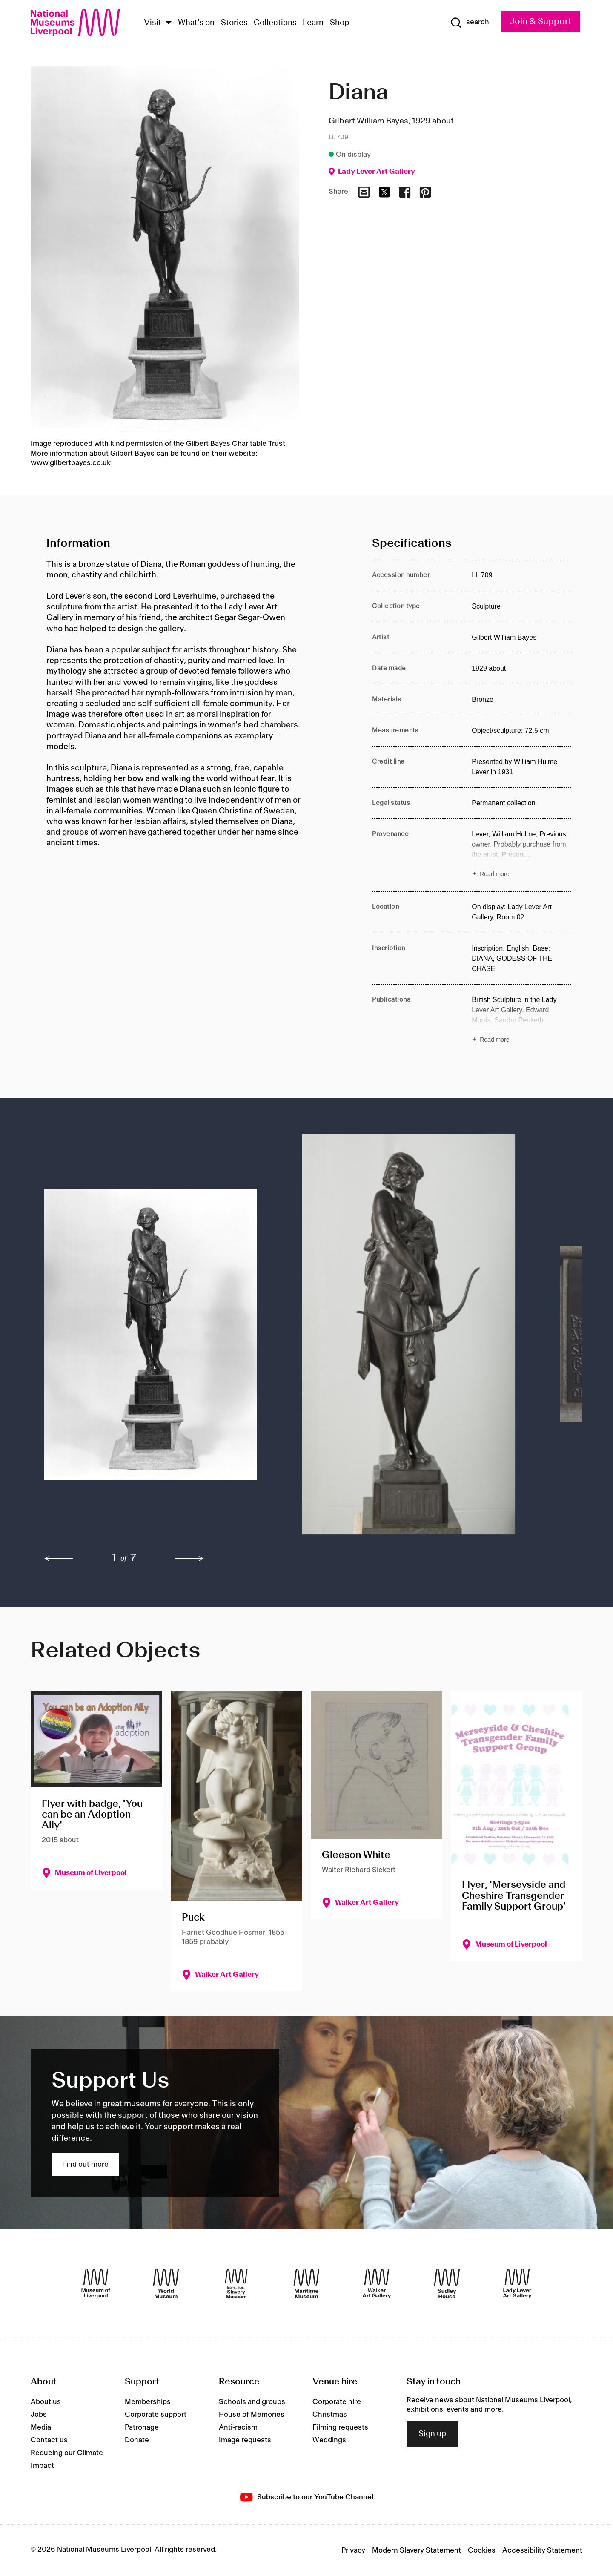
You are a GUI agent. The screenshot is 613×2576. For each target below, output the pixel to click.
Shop (339, 23)
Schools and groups (252, 2402)
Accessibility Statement (542, 2550)
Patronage (142, 2427)
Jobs (39, 2414)
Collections (275, 23)
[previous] (58, 1558)
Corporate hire (336, 2402)
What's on (196, 23)
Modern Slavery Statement (416, 2550)
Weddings (329, 2440)
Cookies (482, 2550)
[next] (189, 1558)
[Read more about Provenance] (521, 855)
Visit (152, 23)
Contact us (49, 2440)
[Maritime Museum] (306, 2283)
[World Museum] (166, 2283)
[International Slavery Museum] (236, 2283)
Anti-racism (238, 2427)
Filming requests (340, 2427)
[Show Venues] (168, 23)
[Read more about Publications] (521, 1021)
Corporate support (155, 2414)
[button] (156, 1338)
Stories (234, 23)
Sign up (432, 2434)
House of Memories (251, 2414)
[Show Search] (469, 23)
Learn (313, 23)
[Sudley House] (447, 2283)
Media (41, 2427)
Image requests (245, 2440)
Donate (137, 2440)
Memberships (148, 2402)
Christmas (329, 2414)
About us (46, 2402)
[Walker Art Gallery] (376, 2283)
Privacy (353, 2550)
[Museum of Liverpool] (95, 2283)
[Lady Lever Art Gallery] (517, 2283)
